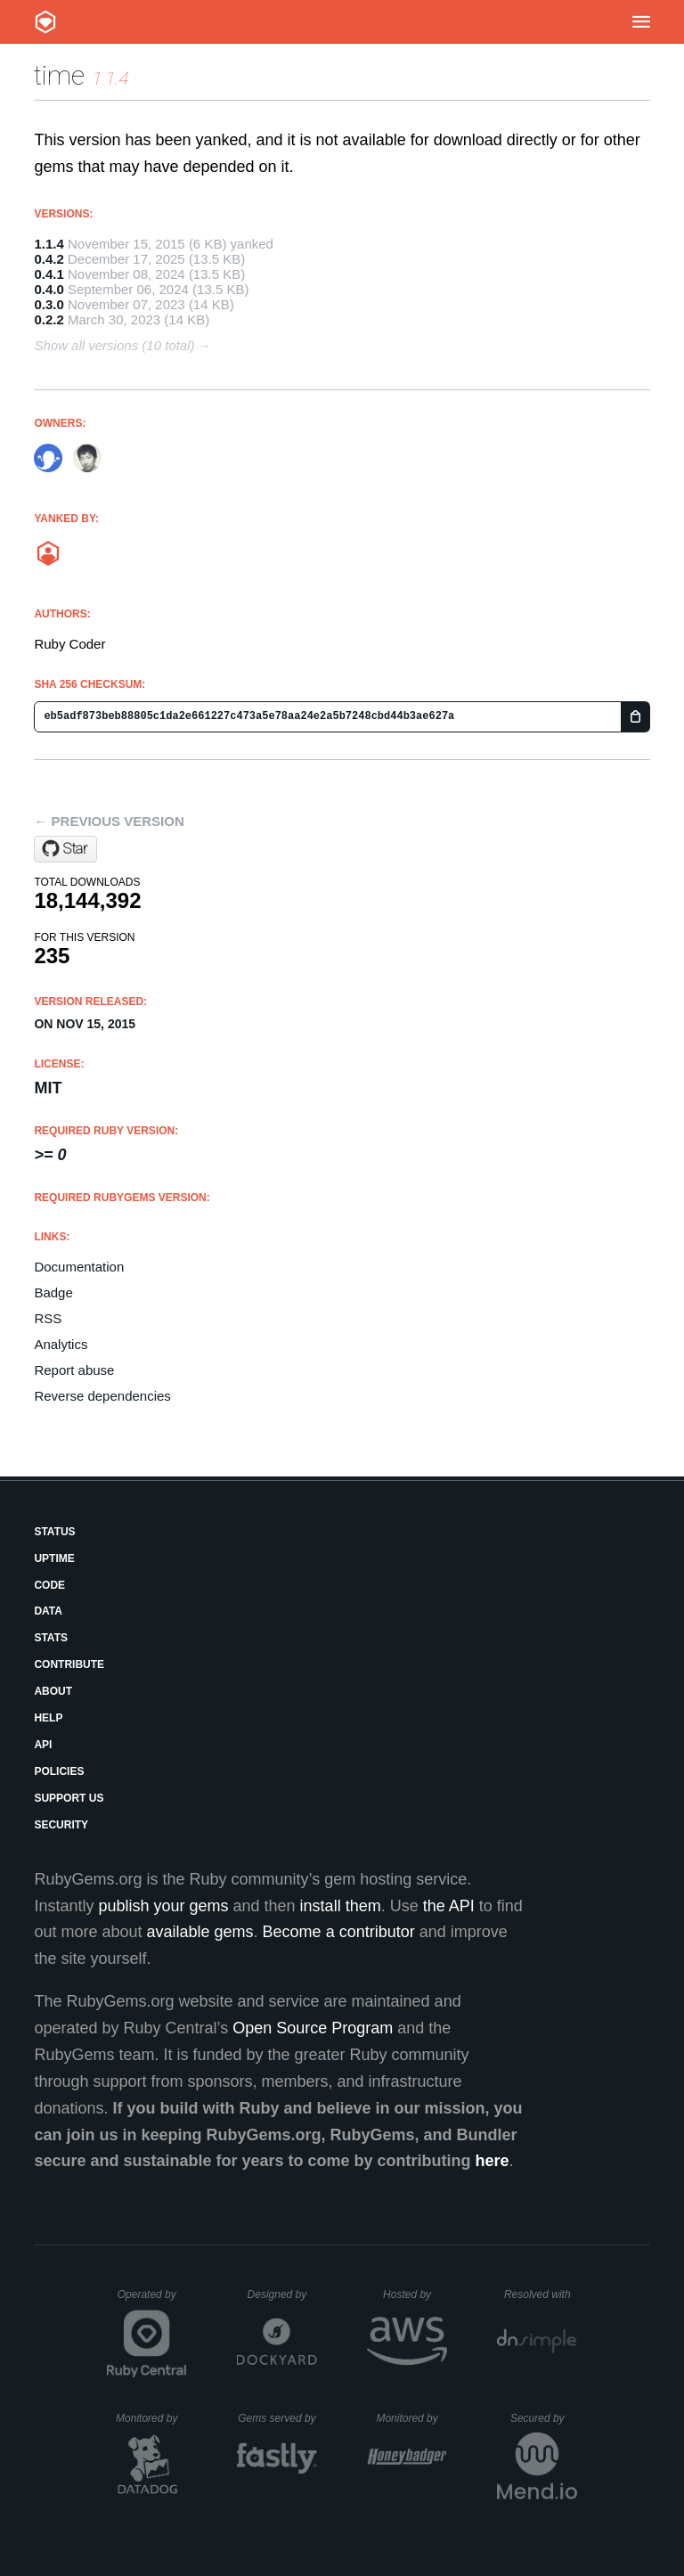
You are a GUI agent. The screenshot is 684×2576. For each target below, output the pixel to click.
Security (61, 1825)
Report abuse (74, 1370)
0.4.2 (48, 258)
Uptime (54, 1558)
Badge (53, 1292)
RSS (47, 1318)
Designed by (282, 2294)
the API (449, 1906)
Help (48, 1718)
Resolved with (540, 2294)
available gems (200, 1932)
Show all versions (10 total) (114, 345)
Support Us (68, 1798)
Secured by (543, 2418)
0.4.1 (48, 274)
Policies (59, 1771)
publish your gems (163, 1906)
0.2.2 (48, 319)
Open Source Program (312, 2028)
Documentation (79, 1266)
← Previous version (108, 821)
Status (54, 1531)
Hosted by (415, 2294)
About (53, 1691)
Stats (51, 1637)
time (59, 75)
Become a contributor (339, 1932)
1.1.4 (48, 243)
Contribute (69, 1664)
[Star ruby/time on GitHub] (65, 849)
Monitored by (151, 2418)
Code (49, 1585)
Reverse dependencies (102, 1395)
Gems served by (277, 2418)
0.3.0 (48, 304)
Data (48, 1611)
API (43, 1744)
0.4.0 (48, 289)
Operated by (152, 2300)
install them (340, 1906)
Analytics (60, 1344)
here (492, 2161)
